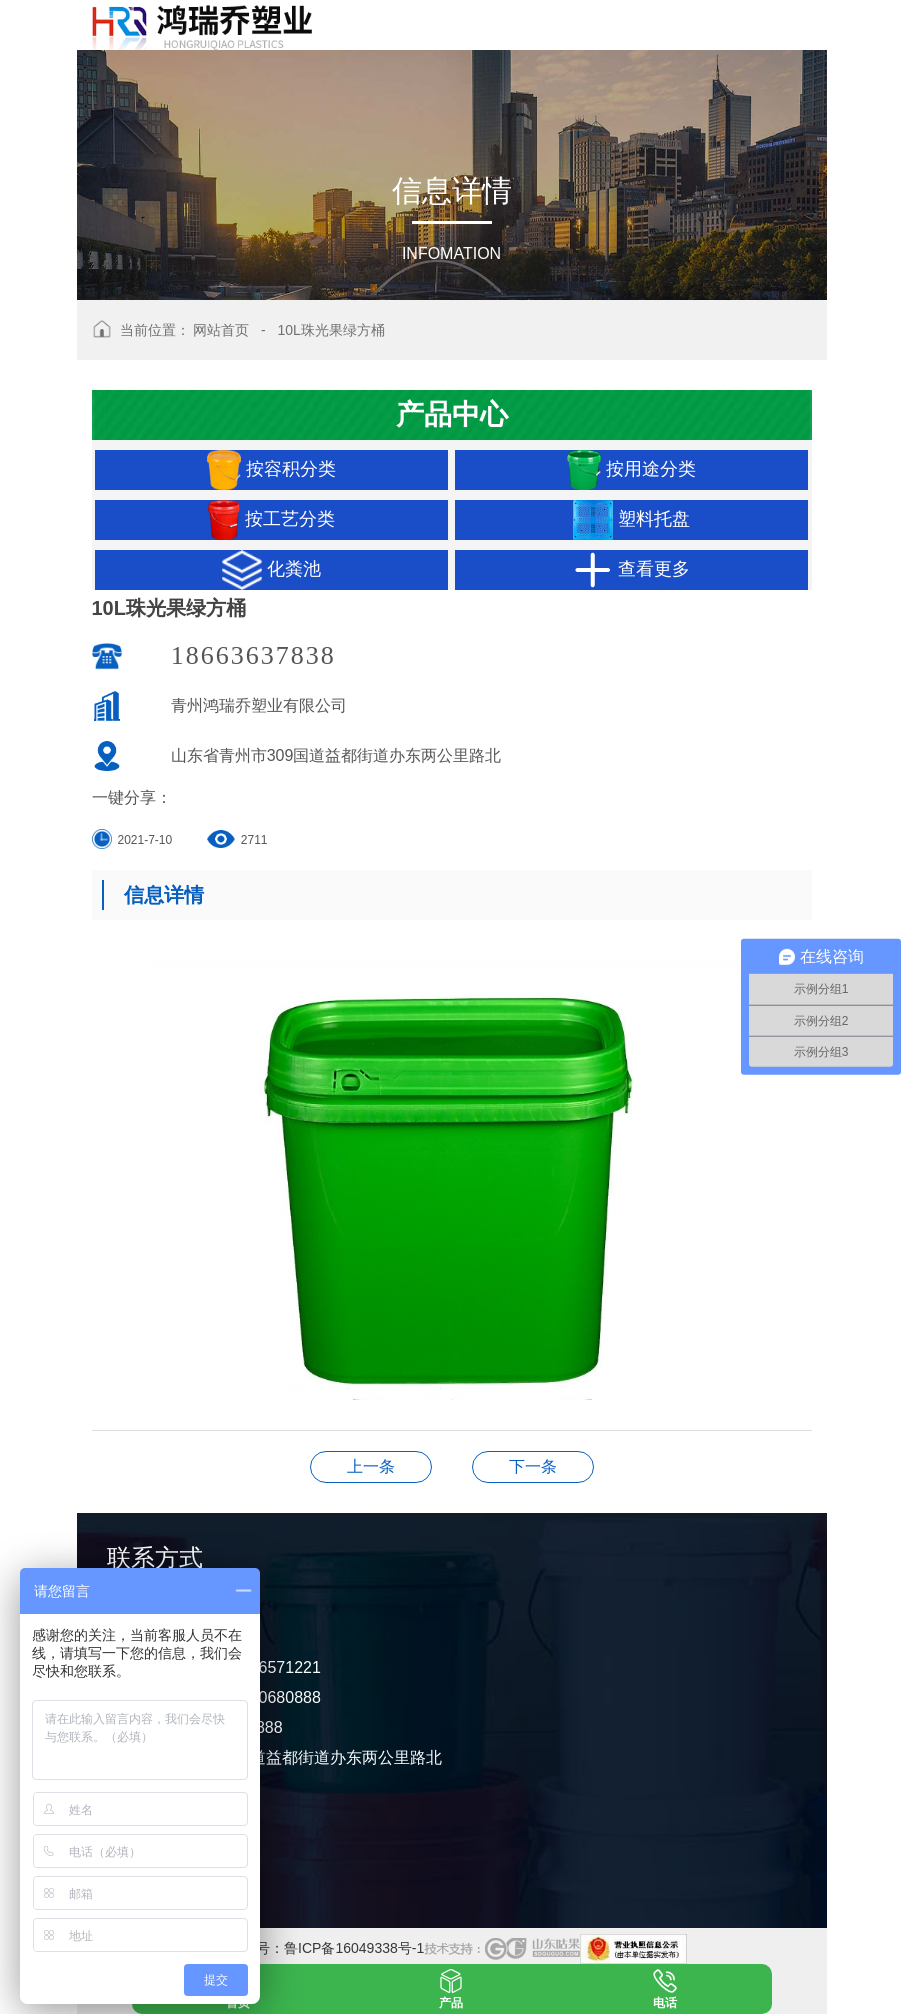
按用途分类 (631, 470)
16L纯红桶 (371, 1466)
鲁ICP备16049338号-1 (354, 1948)
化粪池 (271, 570)
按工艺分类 (271, 520)
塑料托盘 (631, 520)
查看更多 (631, 570)
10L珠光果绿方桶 (330, 330)
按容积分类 (272, 470)
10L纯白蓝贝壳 (533, 1466)
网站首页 (221, 330)
